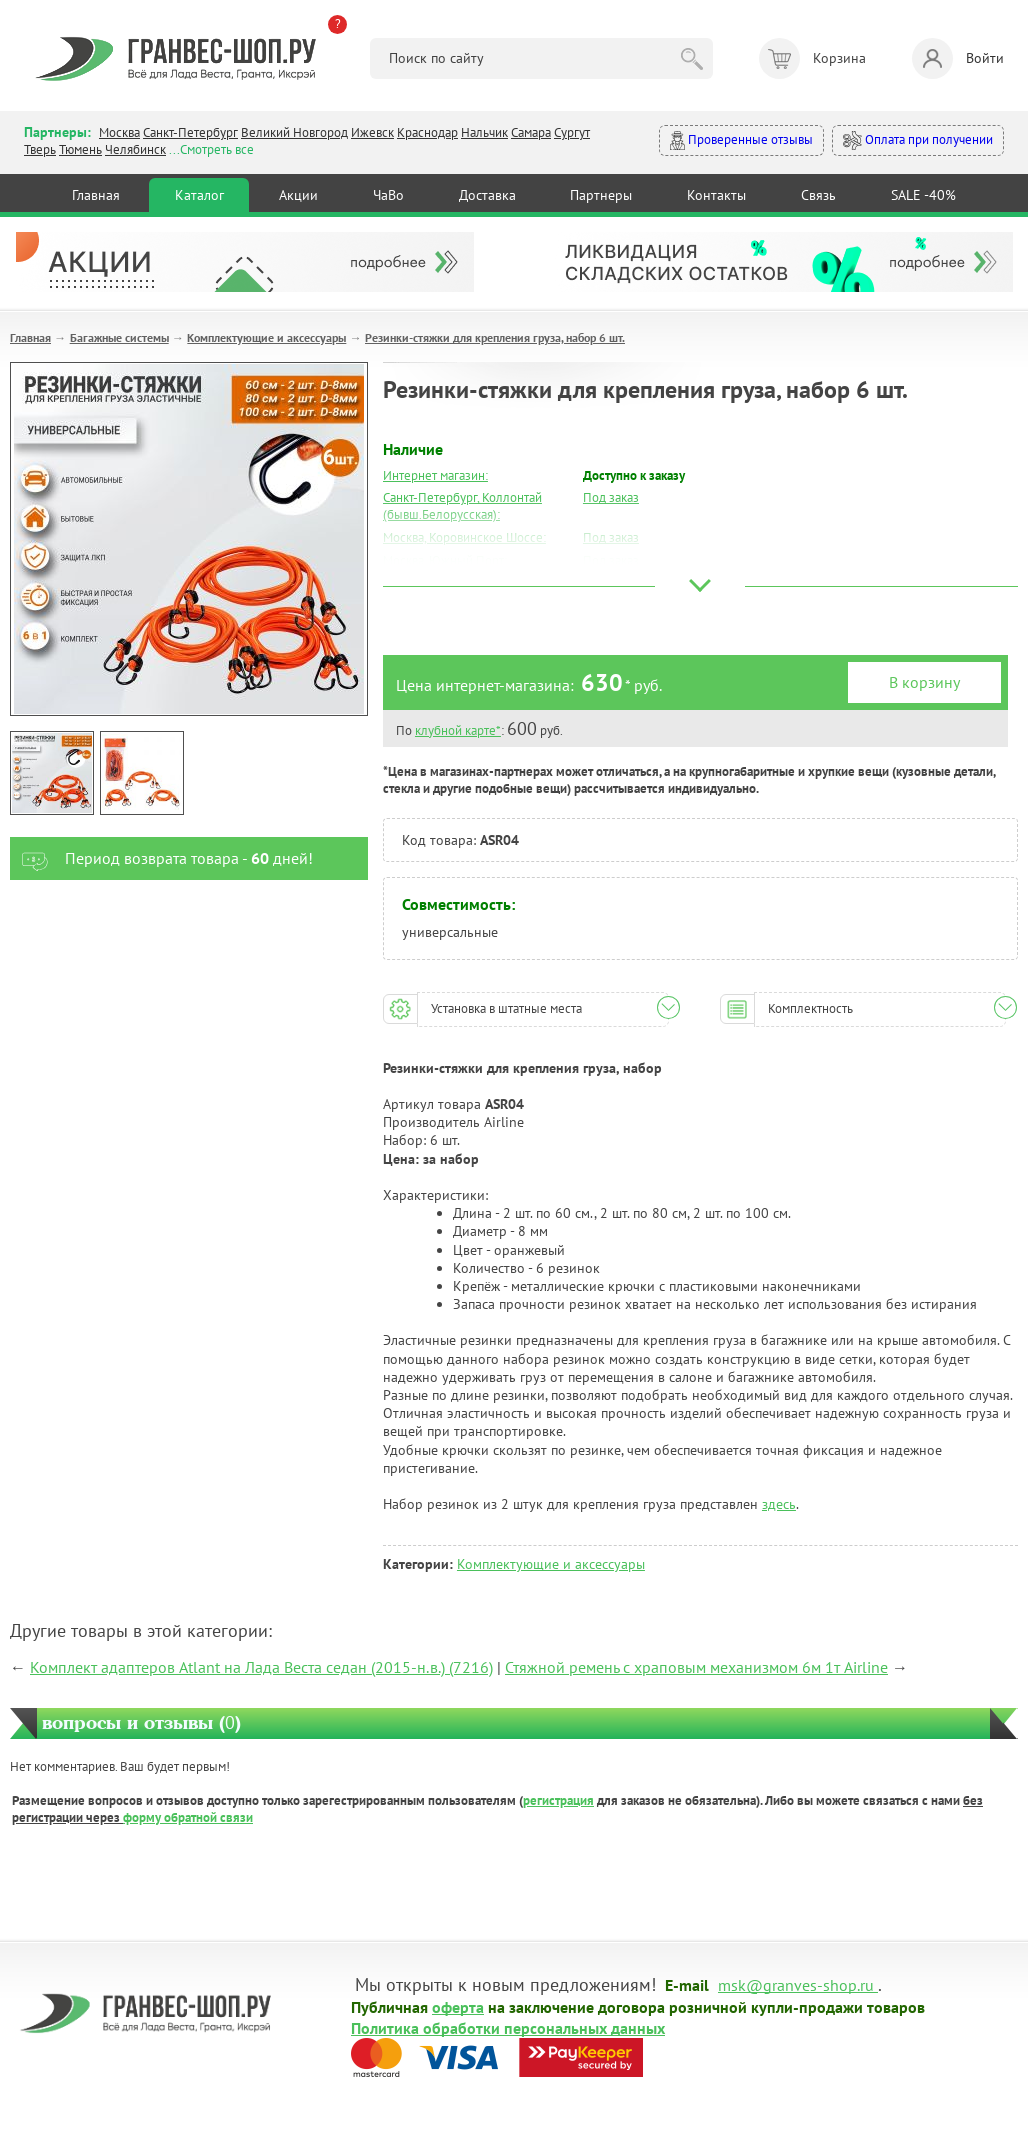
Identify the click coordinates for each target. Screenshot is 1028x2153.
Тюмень (80, 149)
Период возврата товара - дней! (161, 858)
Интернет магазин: (435, 475)
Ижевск (372, 132)
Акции (298, 195)
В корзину (924, 682)
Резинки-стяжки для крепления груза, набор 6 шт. (495, 337)
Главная (96, 195)
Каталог (199, 195)
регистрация (558, 1800)
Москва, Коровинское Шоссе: (464, 537)
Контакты (716, 195)
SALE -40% (923, 195)
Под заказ (611, 497)
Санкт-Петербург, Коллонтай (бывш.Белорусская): (462, 506)
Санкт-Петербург (190, 132)
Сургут (572, 132)
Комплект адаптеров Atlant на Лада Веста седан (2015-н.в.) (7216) (261, 1667)
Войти (958, 58)
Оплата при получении (918, 140)
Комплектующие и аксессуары (266, 337)
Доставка (487, 195)
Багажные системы (119, 337)
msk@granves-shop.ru (796, 1984)
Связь (818, 195)
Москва (119, 132)
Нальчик (484, 132)
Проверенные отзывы (741, 140)
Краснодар (427, 132)
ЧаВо (388, 195)
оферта (458, 2006)
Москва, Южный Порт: (445, 560)
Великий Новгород (294, 132)
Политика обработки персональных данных (508, 2027)
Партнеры (601, 195)
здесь (779, 1504)
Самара (531, 132)
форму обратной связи (188, 1817)
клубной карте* (458, 730)
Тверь (40, 149)
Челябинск (135, 149)
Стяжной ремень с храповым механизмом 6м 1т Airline (696, 1667)
